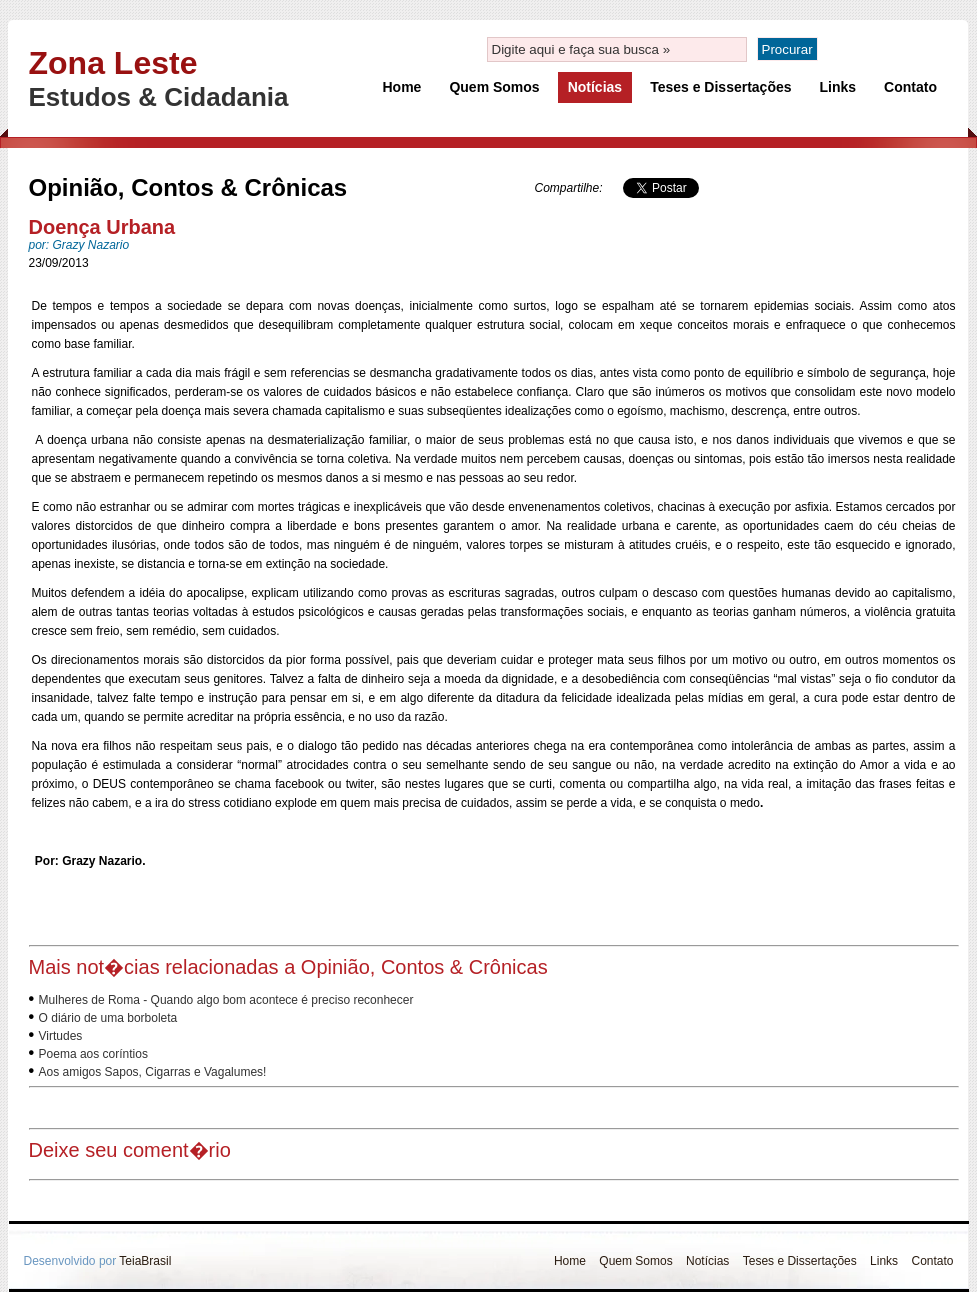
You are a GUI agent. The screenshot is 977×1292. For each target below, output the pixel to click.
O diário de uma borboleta (108, 1018)
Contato (910, 87)
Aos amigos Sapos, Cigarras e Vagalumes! (153, 1072)
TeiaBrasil (145, 1261)
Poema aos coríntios (93, 1054)
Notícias (595, 87)
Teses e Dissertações (720, 87)
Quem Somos (494, 87)
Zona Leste (113, 63)
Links (838, 87)
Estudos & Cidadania (159, 97)
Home (402, 87)
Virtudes (61, 1036)
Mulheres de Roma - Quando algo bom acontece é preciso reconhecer (226, 1000)
